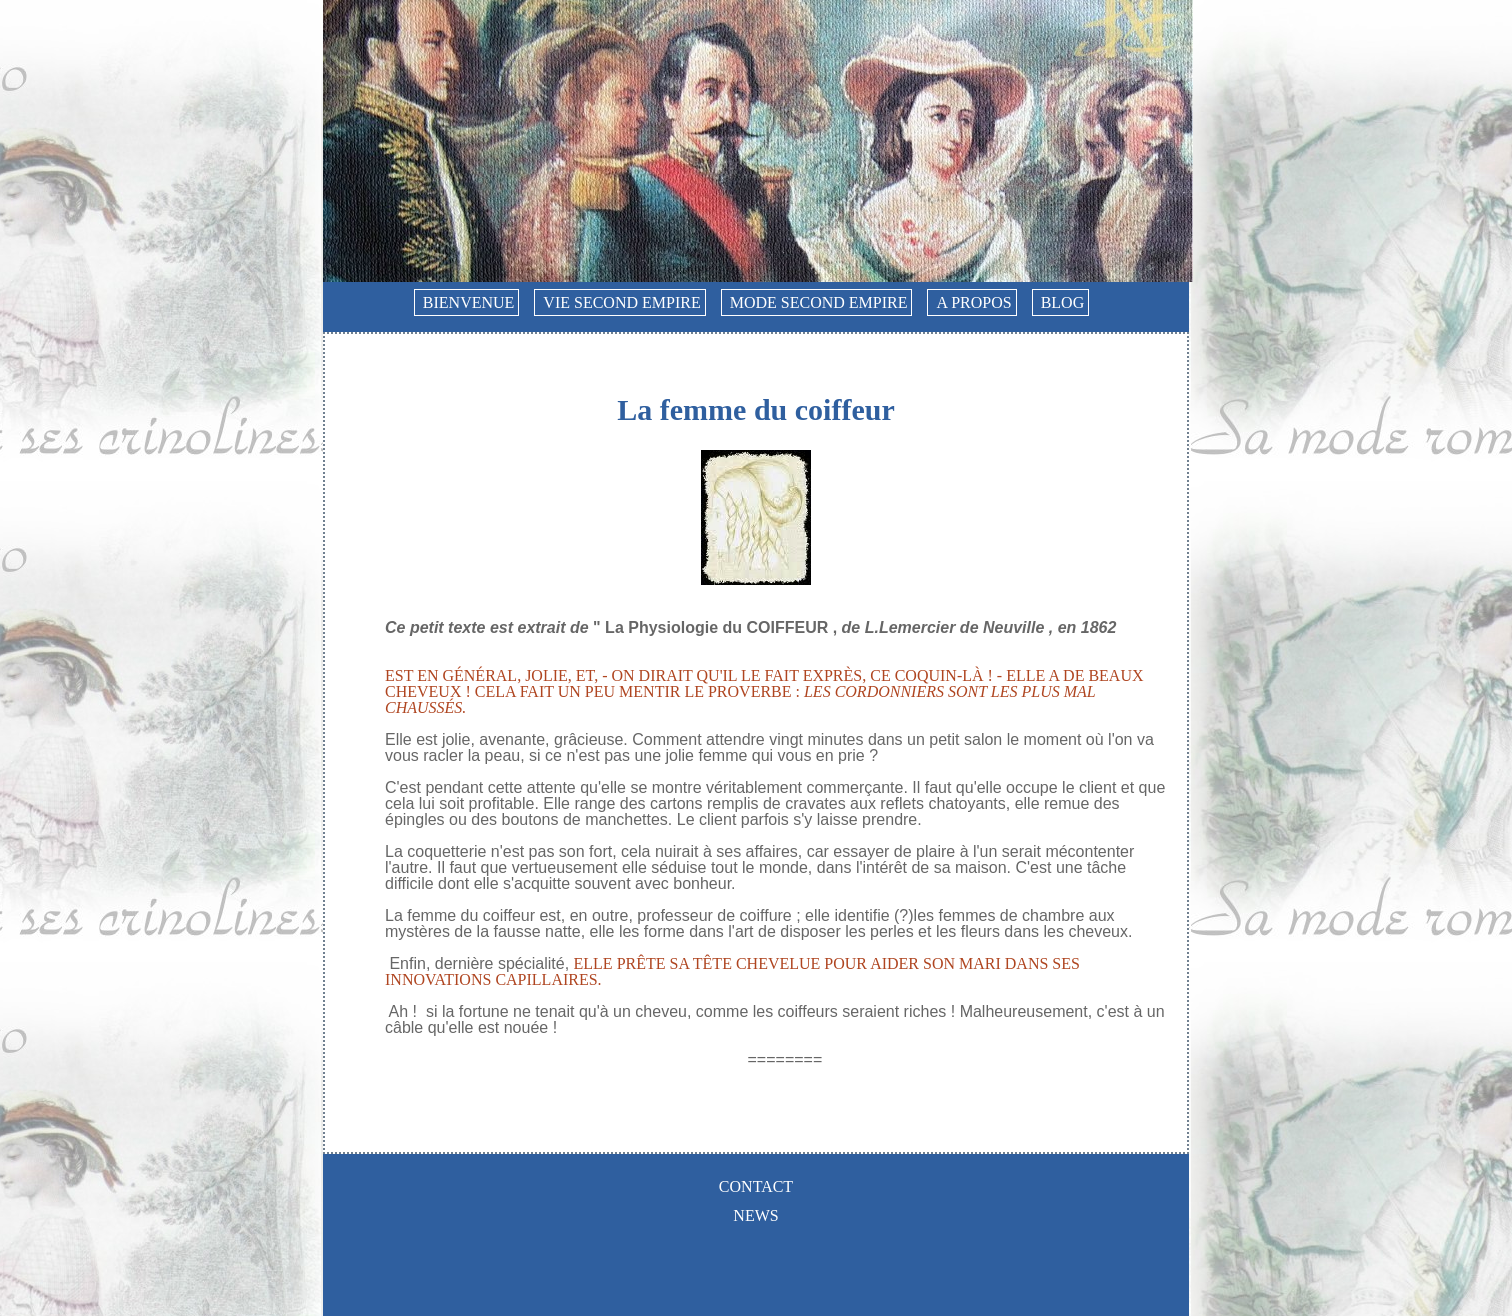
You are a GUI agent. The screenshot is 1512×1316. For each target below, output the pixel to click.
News (755, 1215)
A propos (973, 302)
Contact (756, 1186)
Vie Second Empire (621, 302)
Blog (1063, 302)
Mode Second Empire (819, 302)
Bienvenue (469, 302)
